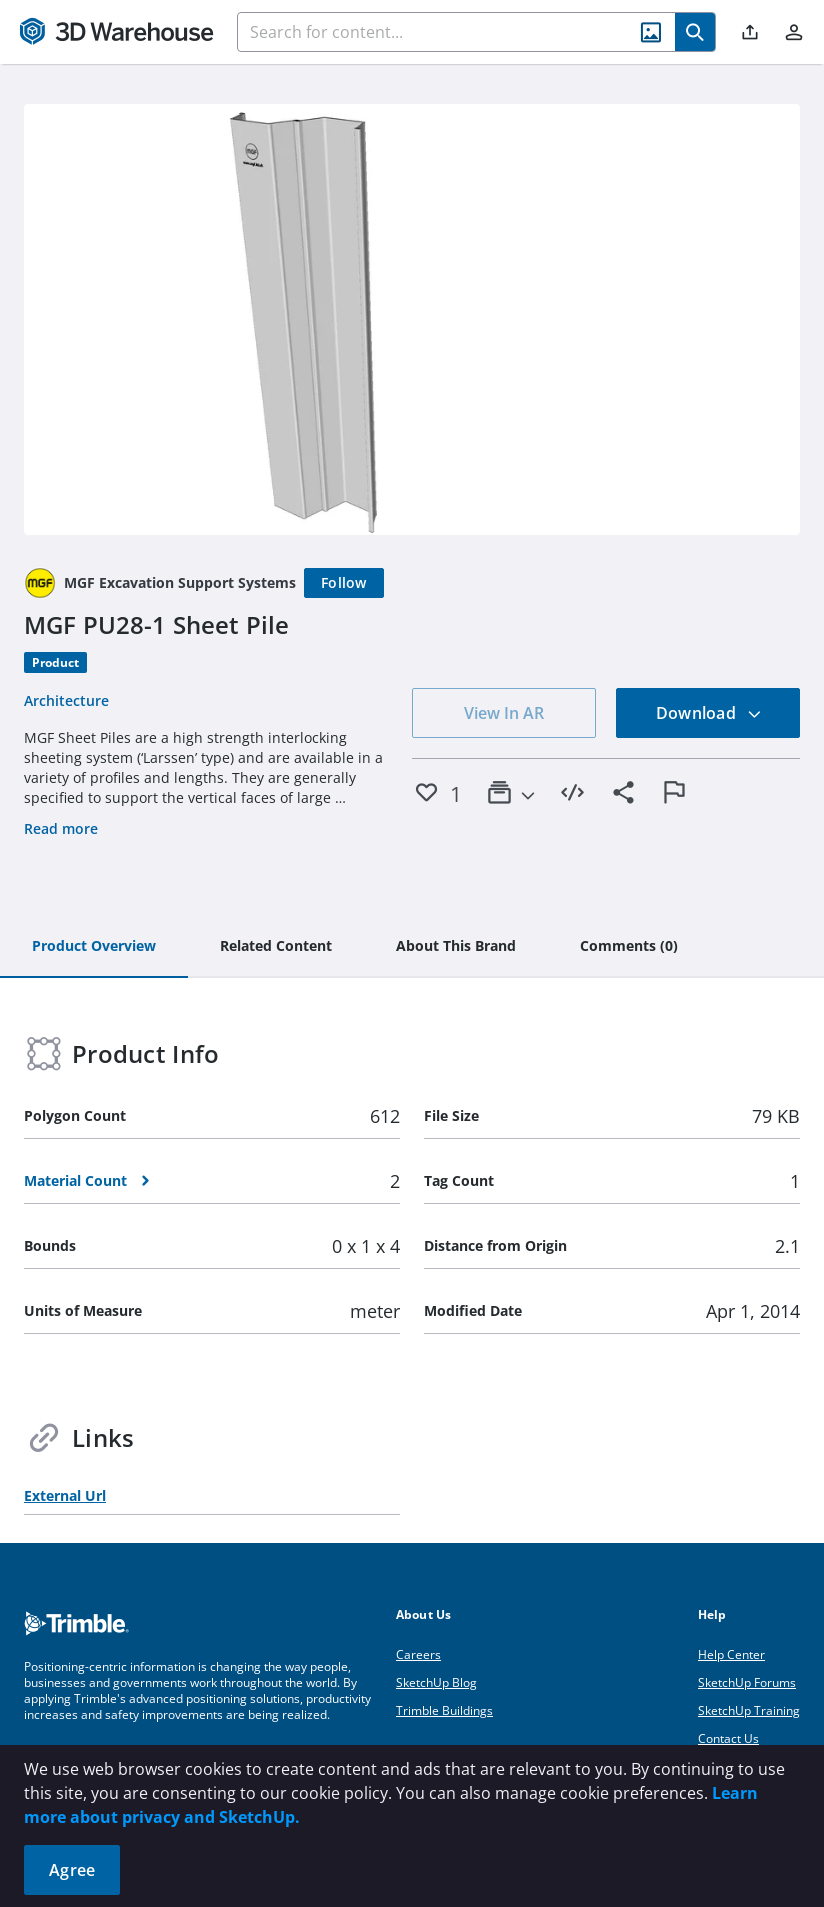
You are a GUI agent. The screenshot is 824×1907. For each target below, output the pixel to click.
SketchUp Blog (436, 1682)
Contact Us (728, 1738)
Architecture (66, 700)
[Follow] (344, 583)
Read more (61, 828)
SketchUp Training (749, 1710)
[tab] (94, 947)
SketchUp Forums (747, 1682)
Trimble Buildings (444, 1710)
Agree (72, 1870)
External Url (65, 1495)
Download (709, 713)
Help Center (731, 1654)
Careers (418, 1654)
